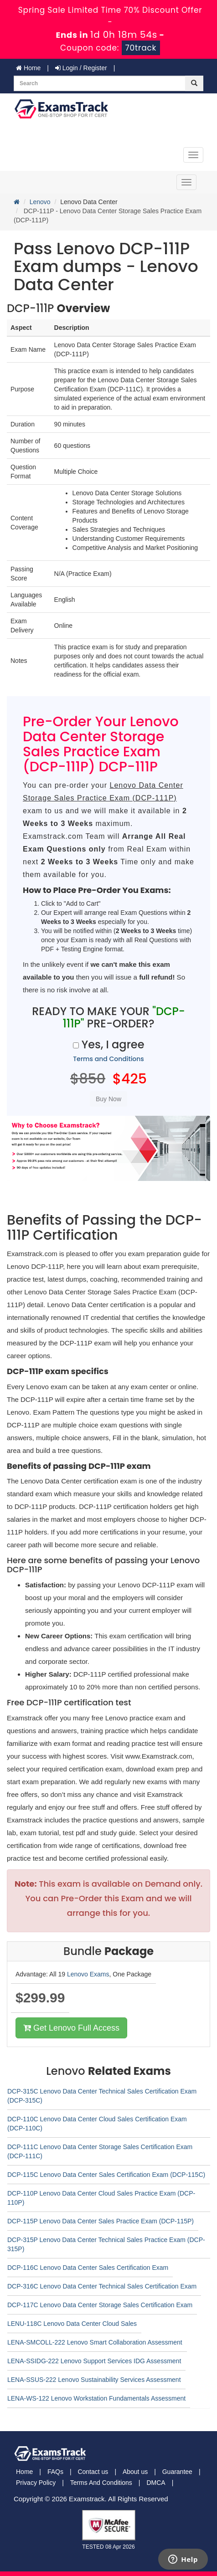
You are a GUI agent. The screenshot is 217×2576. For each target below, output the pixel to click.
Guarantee (177, 2471)
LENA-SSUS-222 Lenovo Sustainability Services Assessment (94, 2379)
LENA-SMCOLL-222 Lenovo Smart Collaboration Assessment (94, 2342)
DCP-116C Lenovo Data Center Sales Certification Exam (87, 2267)
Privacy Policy (36, 2482)
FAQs (55, 2471)
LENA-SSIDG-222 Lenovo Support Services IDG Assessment (94, 2361)
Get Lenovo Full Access (71, 2027)
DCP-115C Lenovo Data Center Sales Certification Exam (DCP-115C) (106, 2174)
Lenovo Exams (88, 1974)
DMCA (155, 2482)
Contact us (93, 2471)
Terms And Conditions (101, 2482)
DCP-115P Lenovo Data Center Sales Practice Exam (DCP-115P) (100, 2221)
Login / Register (81, 68)
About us (135, 2471)
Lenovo (40, 201)
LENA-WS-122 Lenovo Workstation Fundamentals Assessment (96, 2398)
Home (28, 68)
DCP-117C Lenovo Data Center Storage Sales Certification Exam (99, 2305)
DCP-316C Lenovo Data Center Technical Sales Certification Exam (101, 2286)
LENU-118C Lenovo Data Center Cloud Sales (72, 2323)
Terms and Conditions (108, 1058)
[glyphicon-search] (194, 83)
